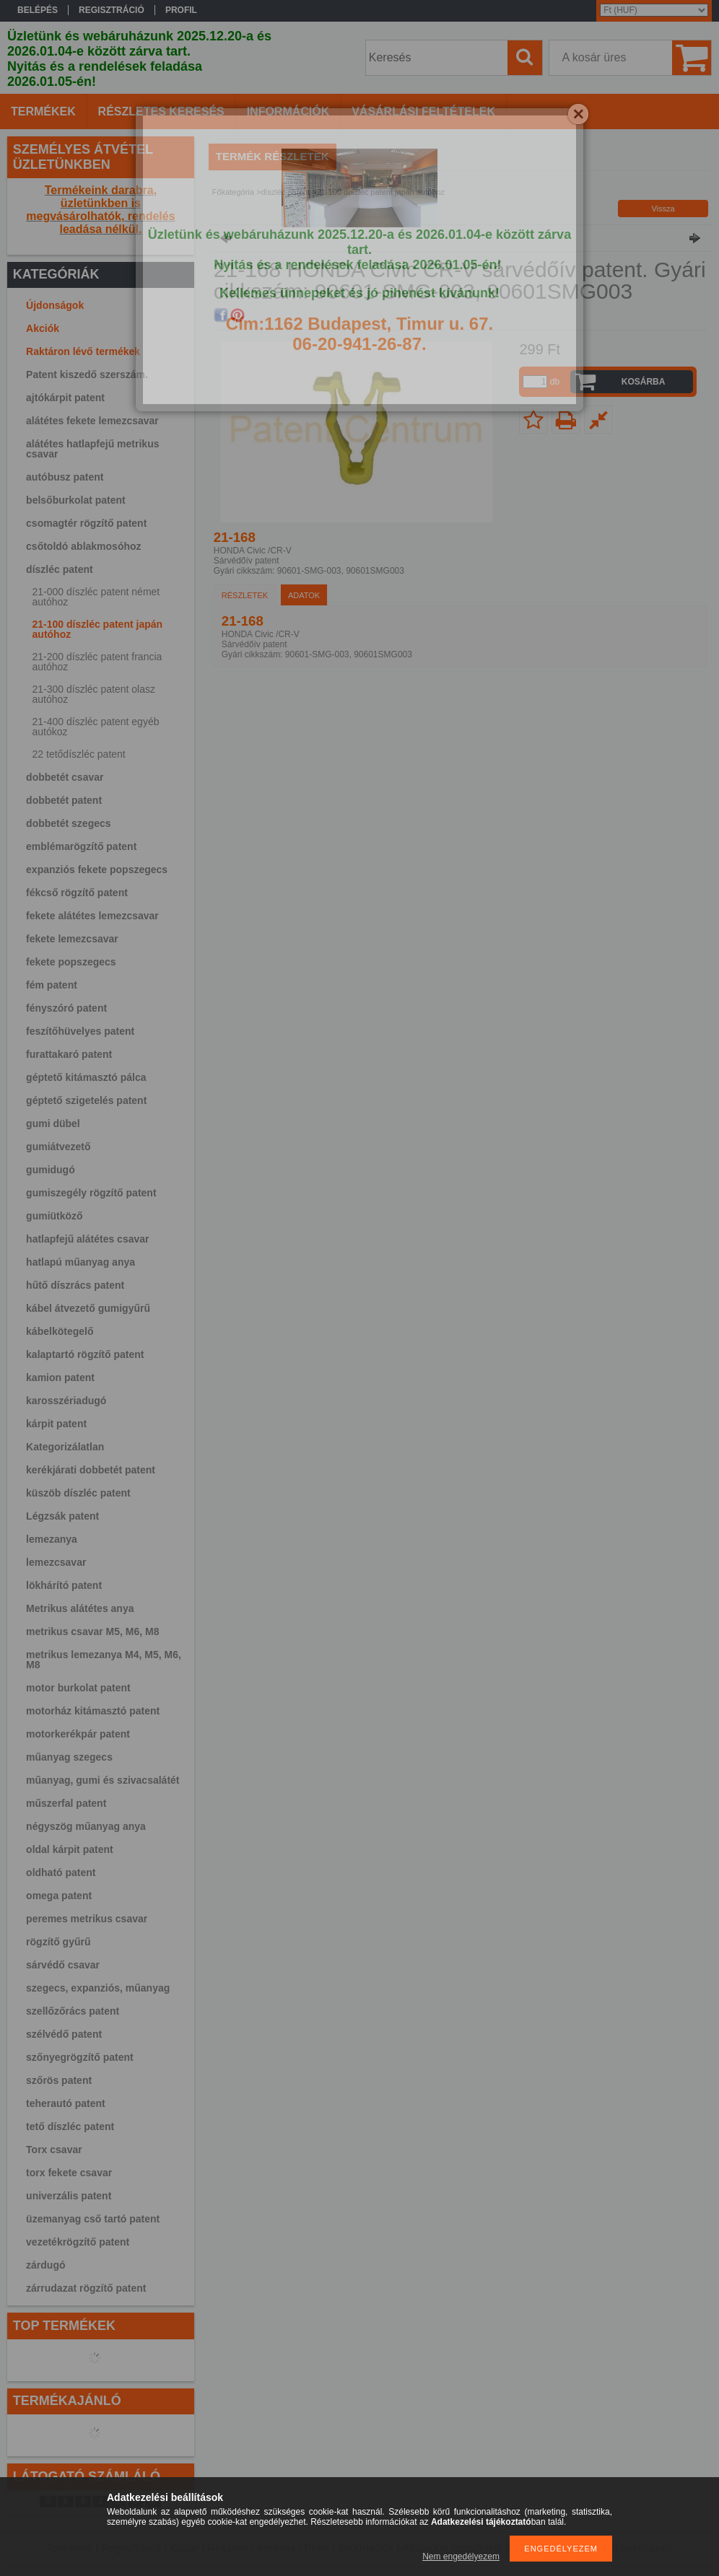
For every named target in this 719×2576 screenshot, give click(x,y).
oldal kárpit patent (69, 1849)
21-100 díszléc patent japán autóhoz (97, 629)
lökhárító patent (64, 1585)
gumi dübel (53, 1123)
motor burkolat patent (78, 1688)
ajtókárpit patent (65, 397)
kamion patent (60, 1377)
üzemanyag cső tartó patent (93, 2219)
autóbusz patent (64, 477)
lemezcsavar (56, 1562)
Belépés (37, 10)
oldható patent (60, 1872)
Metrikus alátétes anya (80, 1608)
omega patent (59, 1895)
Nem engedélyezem (461, 2556)
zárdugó (45, 2265)
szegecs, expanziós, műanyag (98, 1988)
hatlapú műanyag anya (80, 1262)
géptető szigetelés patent (86, 1100)
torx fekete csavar (69, 2172)
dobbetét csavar (64, 777)
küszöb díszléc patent (78, 1493)
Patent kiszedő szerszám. (87, 374)
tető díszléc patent (70, 2126)
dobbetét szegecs (68, 823)
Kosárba (644, 382)
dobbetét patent (64, 800)
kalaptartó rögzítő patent (85, 1354)
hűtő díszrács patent (75, 1285)
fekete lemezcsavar (72, 939)
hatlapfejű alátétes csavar (87, 1239)
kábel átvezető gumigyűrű (88, 1308)
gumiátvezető (58, 1146)
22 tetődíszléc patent (79, 754)
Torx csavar (54, 2149)
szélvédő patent (64, 2034)
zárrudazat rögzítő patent (86, 2288)
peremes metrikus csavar (86, 1918)
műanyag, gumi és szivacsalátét (102, 1780)
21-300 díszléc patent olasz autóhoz (93, 694)
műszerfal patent (66, 1803)
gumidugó (50, 1169)
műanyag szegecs (69, 1757)
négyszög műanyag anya (86, 1826)
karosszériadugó (66, 1400)
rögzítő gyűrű (58, 1942)
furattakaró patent (69, 1054)
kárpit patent (56, 1423)
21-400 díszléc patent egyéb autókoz (96, 726)
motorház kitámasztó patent (93, 1711)
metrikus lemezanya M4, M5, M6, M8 (103, 1659)
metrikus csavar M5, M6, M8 (92, 1631)
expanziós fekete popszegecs (96, 869)
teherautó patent (65, 2103)
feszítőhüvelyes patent (80, 1031)
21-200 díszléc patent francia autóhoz (97, 662)
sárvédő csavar (63, 1965)
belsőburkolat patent (76, 500)
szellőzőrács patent (72, 2011)
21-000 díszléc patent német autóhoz (96, 597)
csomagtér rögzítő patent (86, 523)
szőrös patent (59, 2080)
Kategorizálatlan (65, 1447)
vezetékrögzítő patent (77, 2242)
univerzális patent (68, 2196)
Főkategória (233, 192)
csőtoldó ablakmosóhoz (83, 546)
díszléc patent (59, 569)
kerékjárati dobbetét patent (90, 1470)
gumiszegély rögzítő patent (91, 1193)
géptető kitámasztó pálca (86, 1077)
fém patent (51, 985)
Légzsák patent (62, 1516)
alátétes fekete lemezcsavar (92, 420)
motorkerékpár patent (78, 1734)
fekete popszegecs (71, 962)
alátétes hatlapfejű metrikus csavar (92, 449)
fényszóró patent (66, 1008)
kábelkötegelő (59, 1331)
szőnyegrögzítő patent (80, 2057)
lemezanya (51, 1539)
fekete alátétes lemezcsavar (92, 915)
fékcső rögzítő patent (77, 892)
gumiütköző (54, 1216)
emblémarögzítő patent (81, 846)
